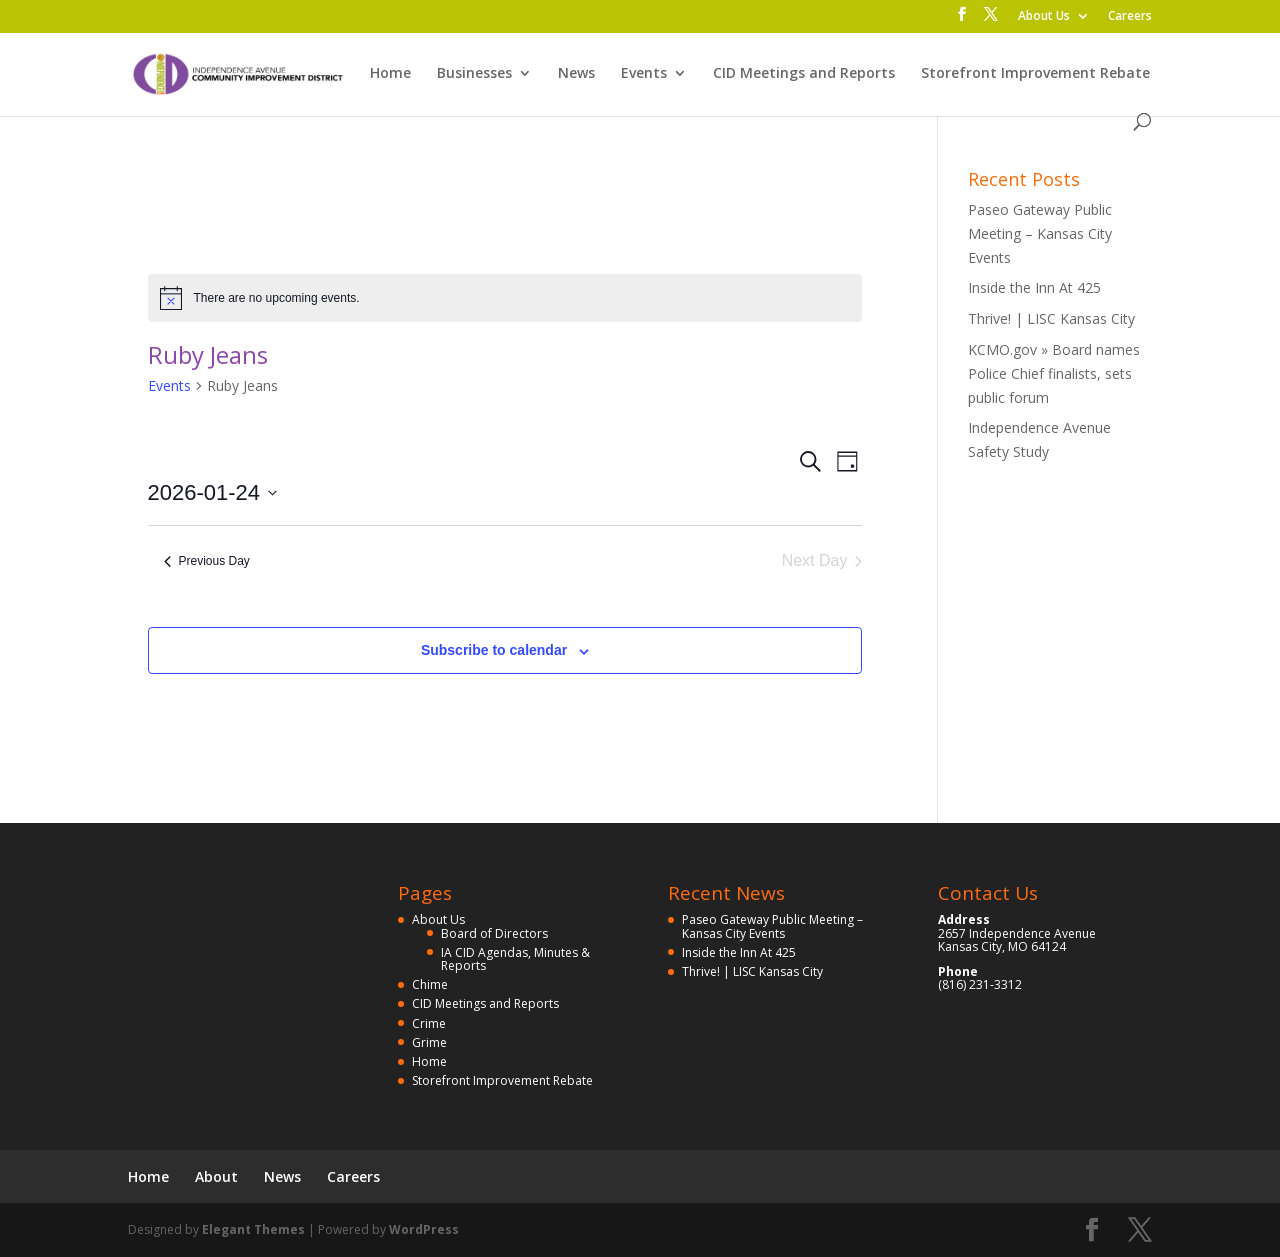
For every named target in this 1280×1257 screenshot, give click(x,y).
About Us (1044, 17)
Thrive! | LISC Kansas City (1051, 318)
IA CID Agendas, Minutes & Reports (515, 959)
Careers (1130, 17)
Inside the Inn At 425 (1034, 287)
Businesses (474, 74)
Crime (429, 1023)
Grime (429, 1042)
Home (390, 74)
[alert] (505, 298)
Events (644, 74)
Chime (430, 984)
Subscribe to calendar (494, 650)
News (576, 74)
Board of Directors (494, 933)
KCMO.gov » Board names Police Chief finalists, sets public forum (1054, 373)
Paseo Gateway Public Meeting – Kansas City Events (1040, 233)
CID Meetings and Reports (804, 74)
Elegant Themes (253, 1229)
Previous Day (207, 561)
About (216, 1176)
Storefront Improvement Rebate (1035, 74)
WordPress (424, 1229)
